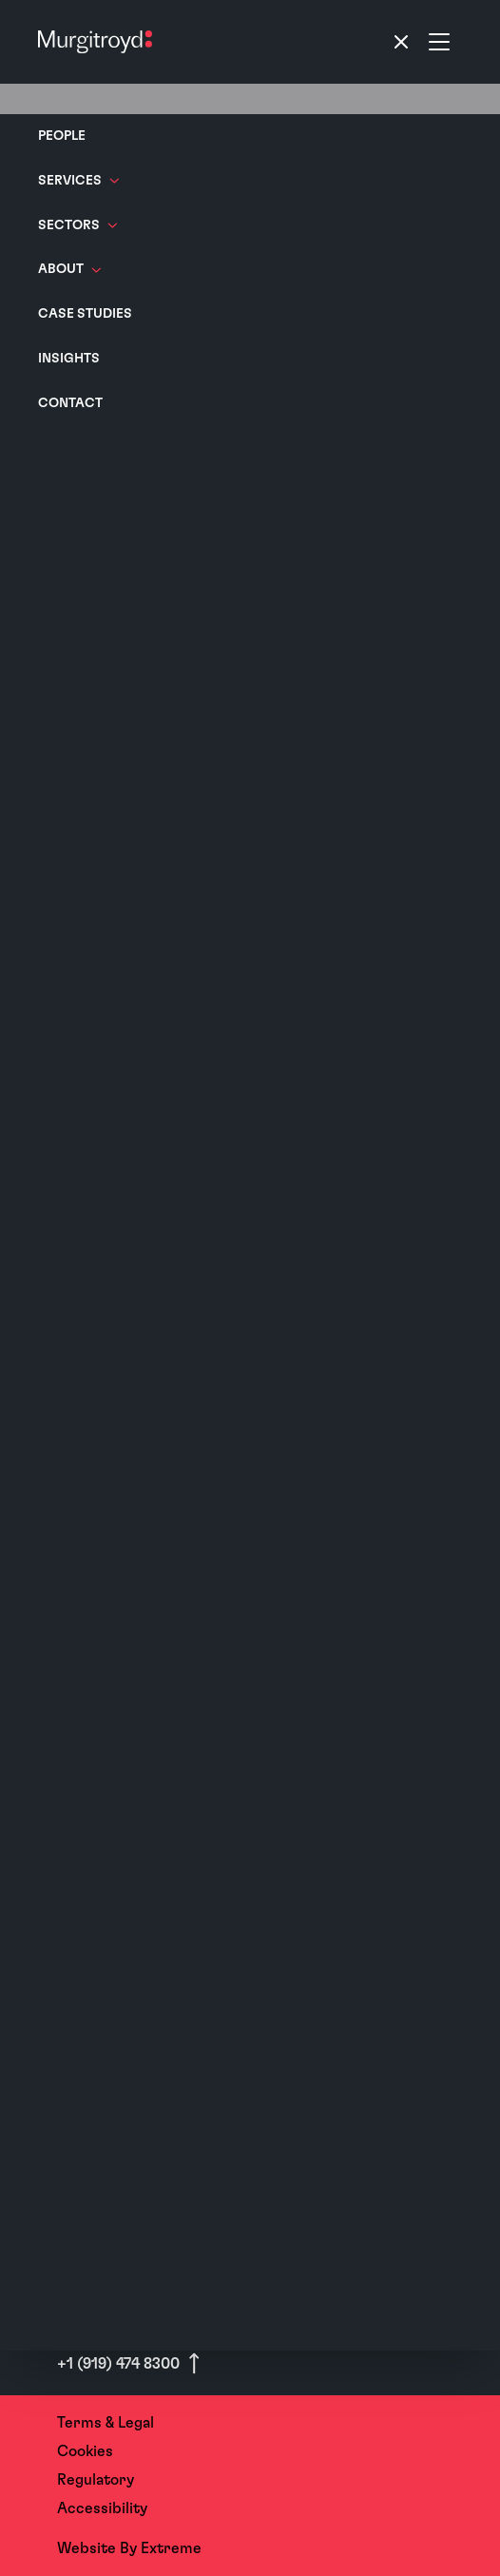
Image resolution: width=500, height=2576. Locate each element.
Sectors (77, 225)
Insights (69, 358)
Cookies (85, 2451)
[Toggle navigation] (420, 42)
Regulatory (95, 2480)
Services (78, 180)
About (69, 269)
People (62, 136)
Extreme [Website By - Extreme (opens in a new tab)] (171, 2548)
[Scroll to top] (193, 2363)
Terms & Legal (105, 2422)
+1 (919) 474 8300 (120, 2363)
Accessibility (102, 2508)
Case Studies (85, 314)
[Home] (95, 41)
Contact (70, 403)
